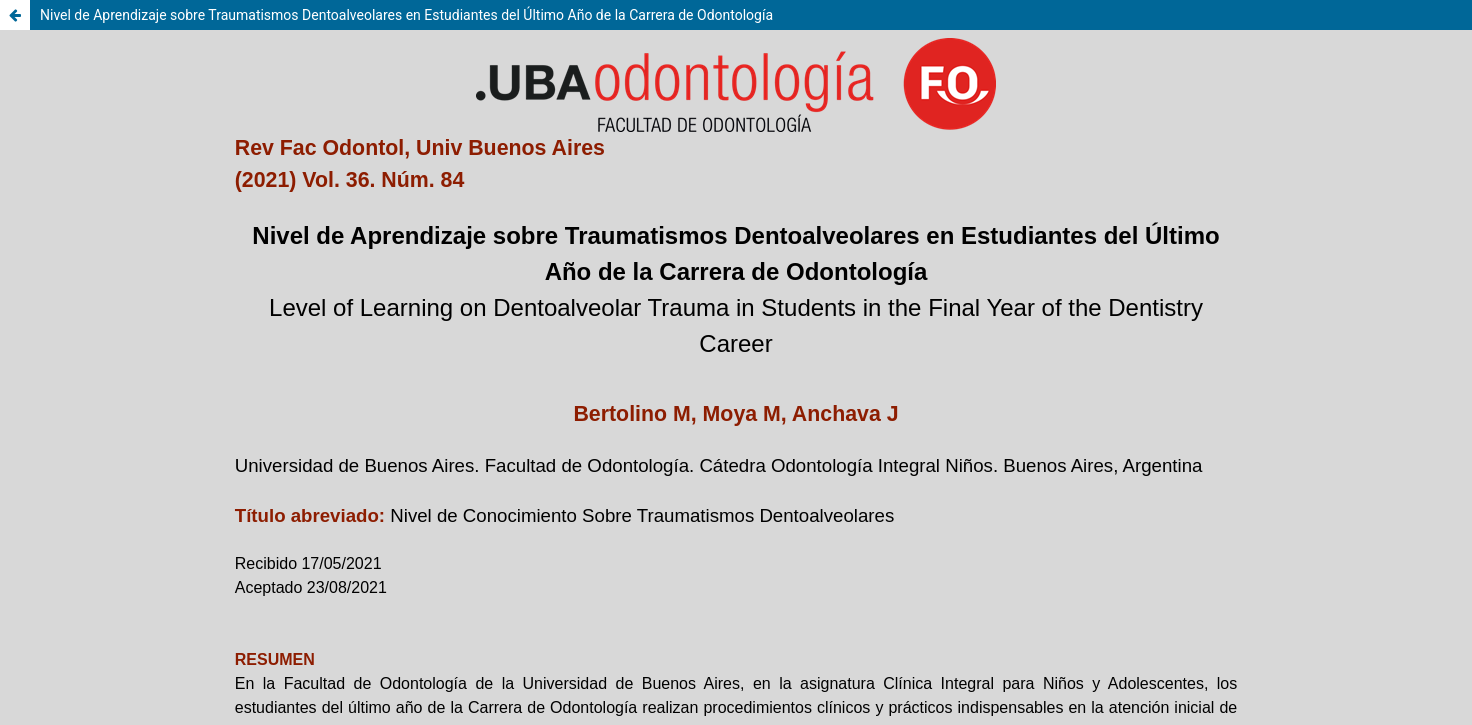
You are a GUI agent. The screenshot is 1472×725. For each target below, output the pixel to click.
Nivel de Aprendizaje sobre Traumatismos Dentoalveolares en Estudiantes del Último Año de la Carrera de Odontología (406, 15)
